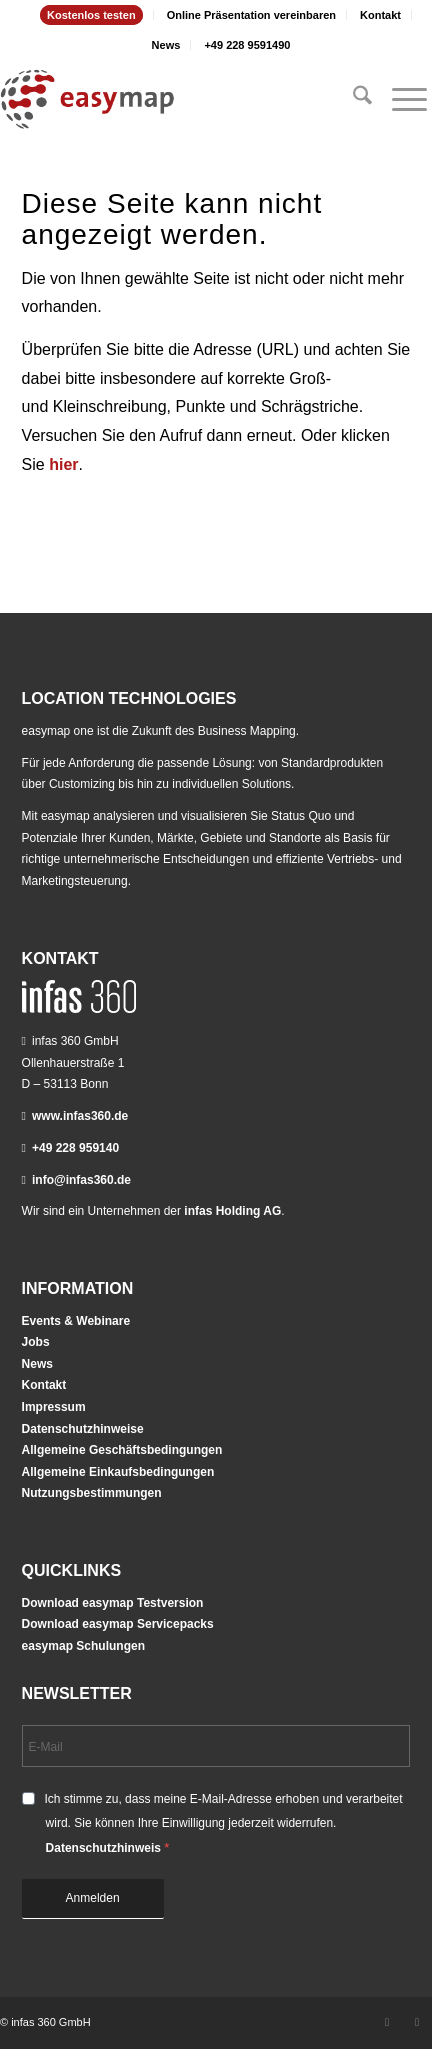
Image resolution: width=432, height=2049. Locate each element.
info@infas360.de (81, 1180)
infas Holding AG (232, 1211)
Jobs (36, 1342)
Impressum (54, 1407)
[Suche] (352, 99)
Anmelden (93, 1898)
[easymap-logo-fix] (173, 99)
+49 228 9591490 (247, 45)
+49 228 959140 (75, 1148)
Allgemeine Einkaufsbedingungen (118, 1472)
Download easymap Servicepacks (118, 1624)
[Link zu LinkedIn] (387, 2022)
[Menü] (399, 99)
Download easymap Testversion (113, 1603)
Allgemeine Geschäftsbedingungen (122, 1450)
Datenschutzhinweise (83, 1429)
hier (63, 464)
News (166, 45)
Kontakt (380, 15)
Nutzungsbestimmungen (92, 1493)
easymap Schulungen (83, 1646)
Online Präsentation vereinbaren (251, 15)
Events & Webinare (76, 1321)
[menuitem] (92, 15)
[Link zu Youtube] (417, 2022)
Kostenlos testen (91, 15)
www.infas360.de (80, 1116)
